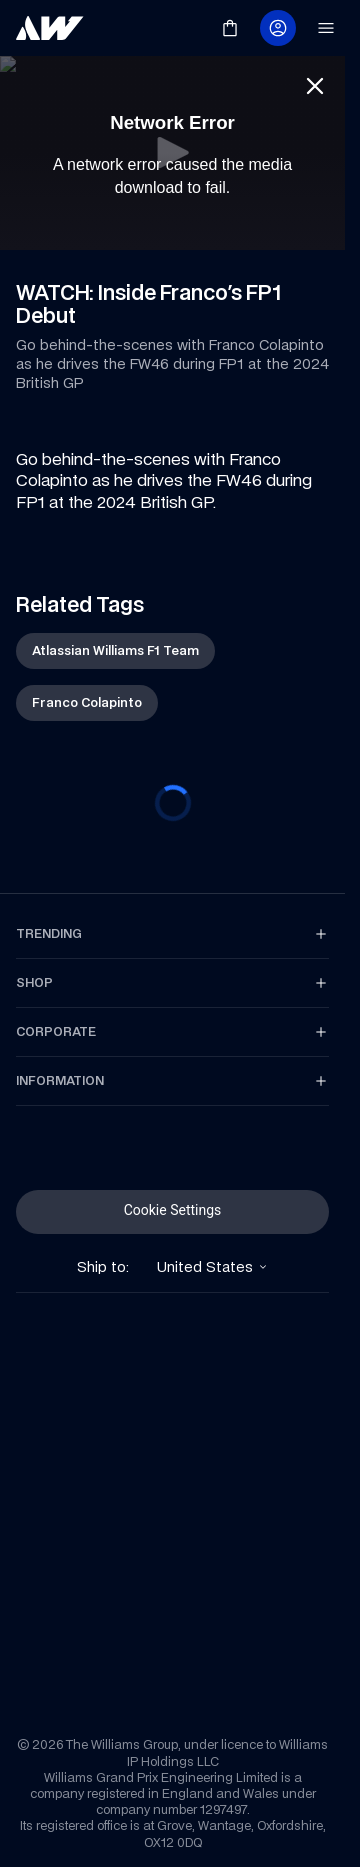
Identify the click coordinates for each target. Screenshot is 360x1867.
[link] (50, 28)
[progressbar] (173, 803)
